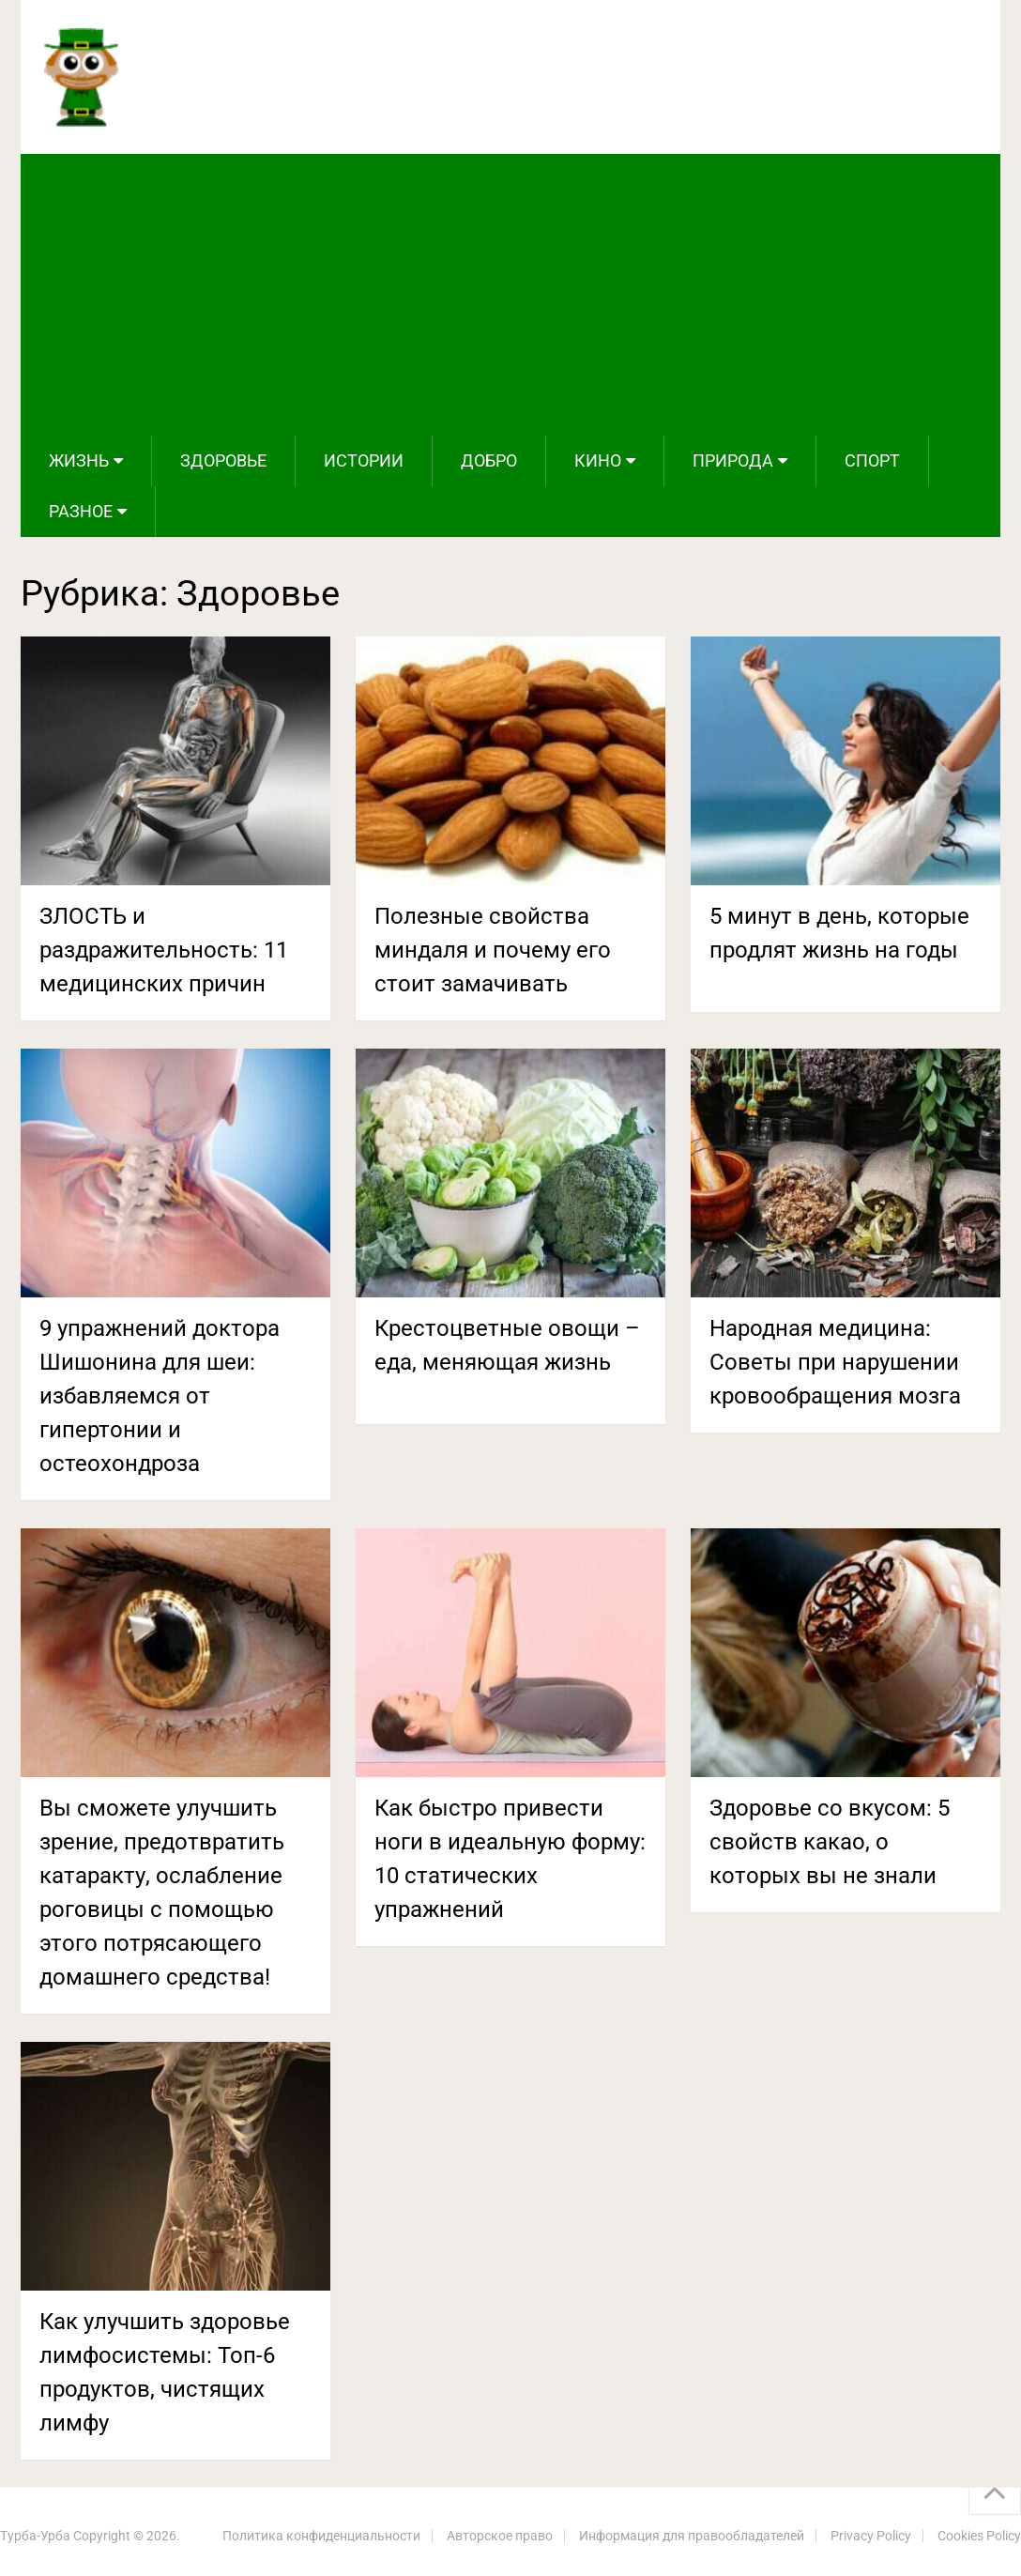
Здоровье (223, 460)
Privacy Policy (871, 2535)
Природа (733, 460)
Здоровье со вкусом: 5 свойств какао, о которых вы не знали (829, 1842)
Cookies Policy (979, 2535)
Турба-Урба (35, 2535)
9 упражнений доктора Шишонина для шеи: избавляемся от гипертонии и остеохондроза (159, 1396)
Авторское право (500, 2535)
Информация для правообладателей (691, 2535)
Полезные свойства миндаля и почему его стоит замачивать (492, 950)
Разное (81, 511)
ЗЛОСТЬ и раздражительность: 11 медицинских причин (163, 950)
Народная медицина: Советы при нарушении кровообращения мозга (835, 1362)
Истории (364, 460)
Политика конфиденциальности (321, 2535)
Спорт (872, 460)
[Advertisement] (510, 294)
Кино (597, 460)
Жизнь (79, 460)
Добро (489, 460)
